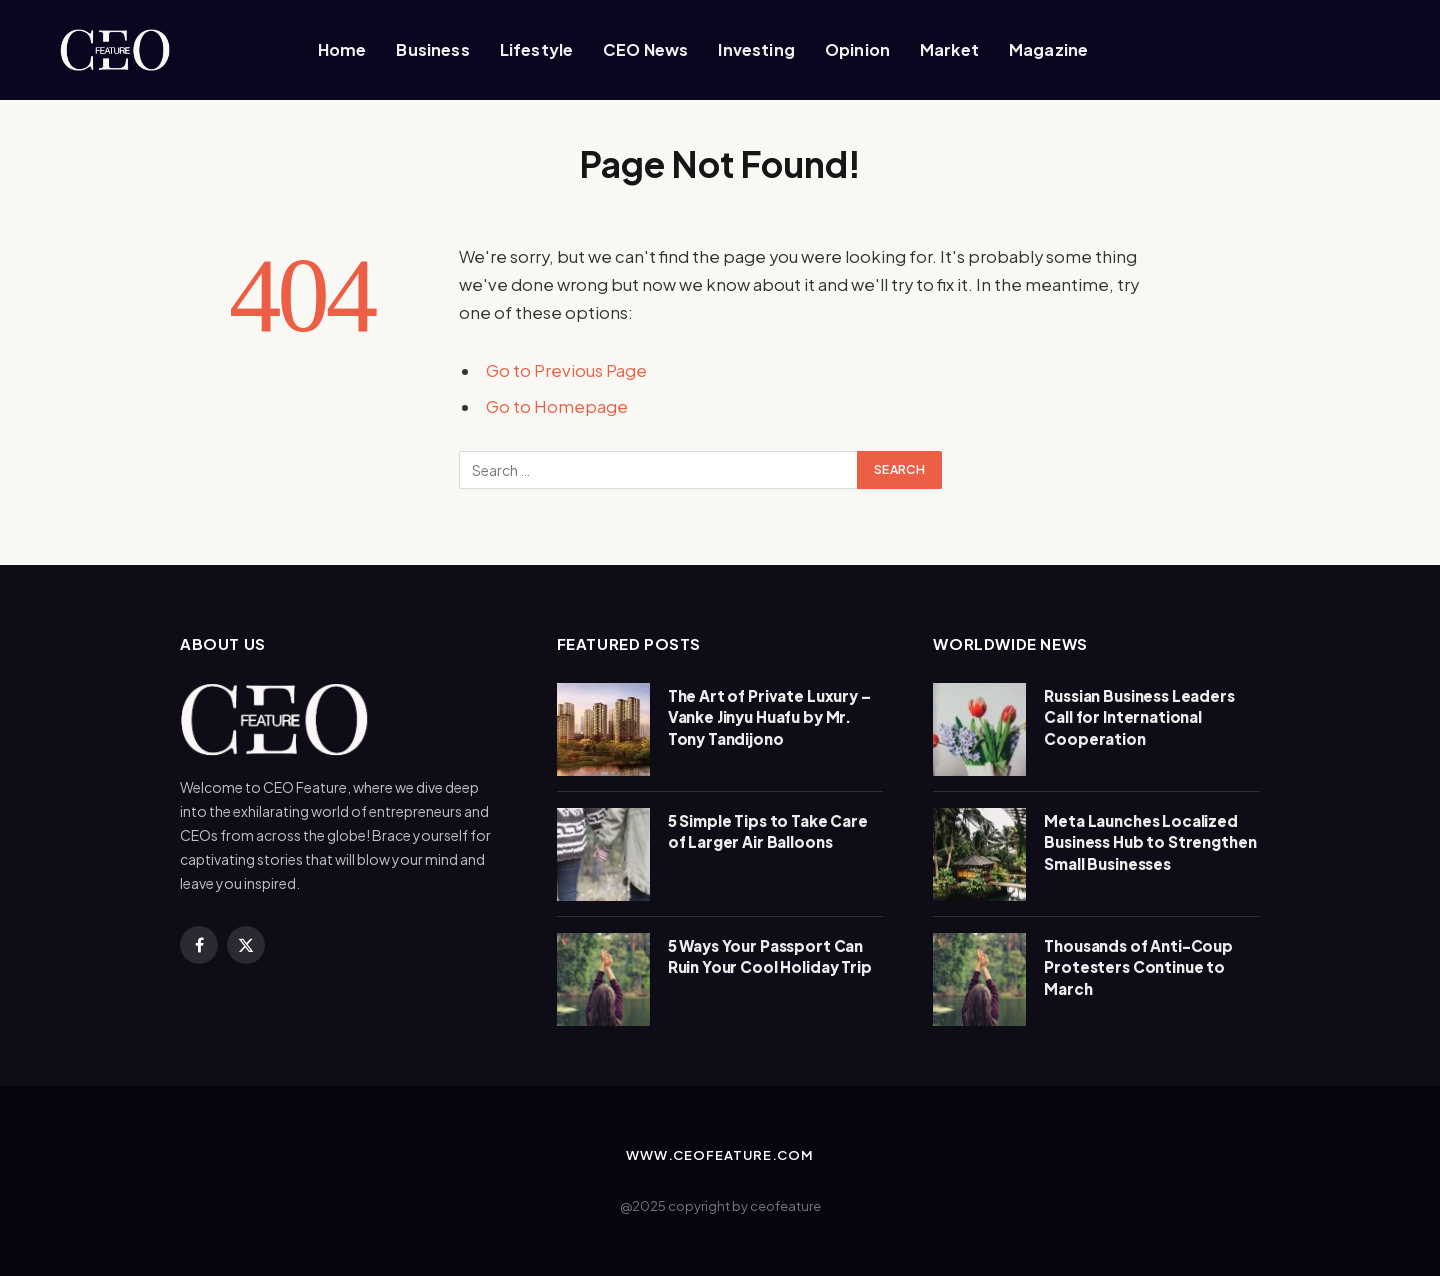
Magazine (1048, 49)
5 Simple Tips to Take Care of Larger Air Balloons (768, 831)
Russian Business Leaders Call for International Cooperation (1139, 717)
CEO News (645, 49)
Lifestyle (536, 49)
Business (432, 49)
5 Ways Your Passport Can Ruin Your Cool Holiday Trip (770, 956)
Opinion (857, 49)
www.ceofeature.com (720, 1155)
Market (949, 49)
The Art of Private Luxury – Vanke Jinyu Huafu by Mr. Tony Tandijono (769, 717)
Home (342, 49)
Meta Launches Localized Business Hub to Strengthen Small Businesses (1150, 842)
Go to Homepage (557, 406)
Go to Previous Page (566, 370)
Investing (756, 49)
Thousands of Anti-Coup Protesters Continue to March (1138, 967)
